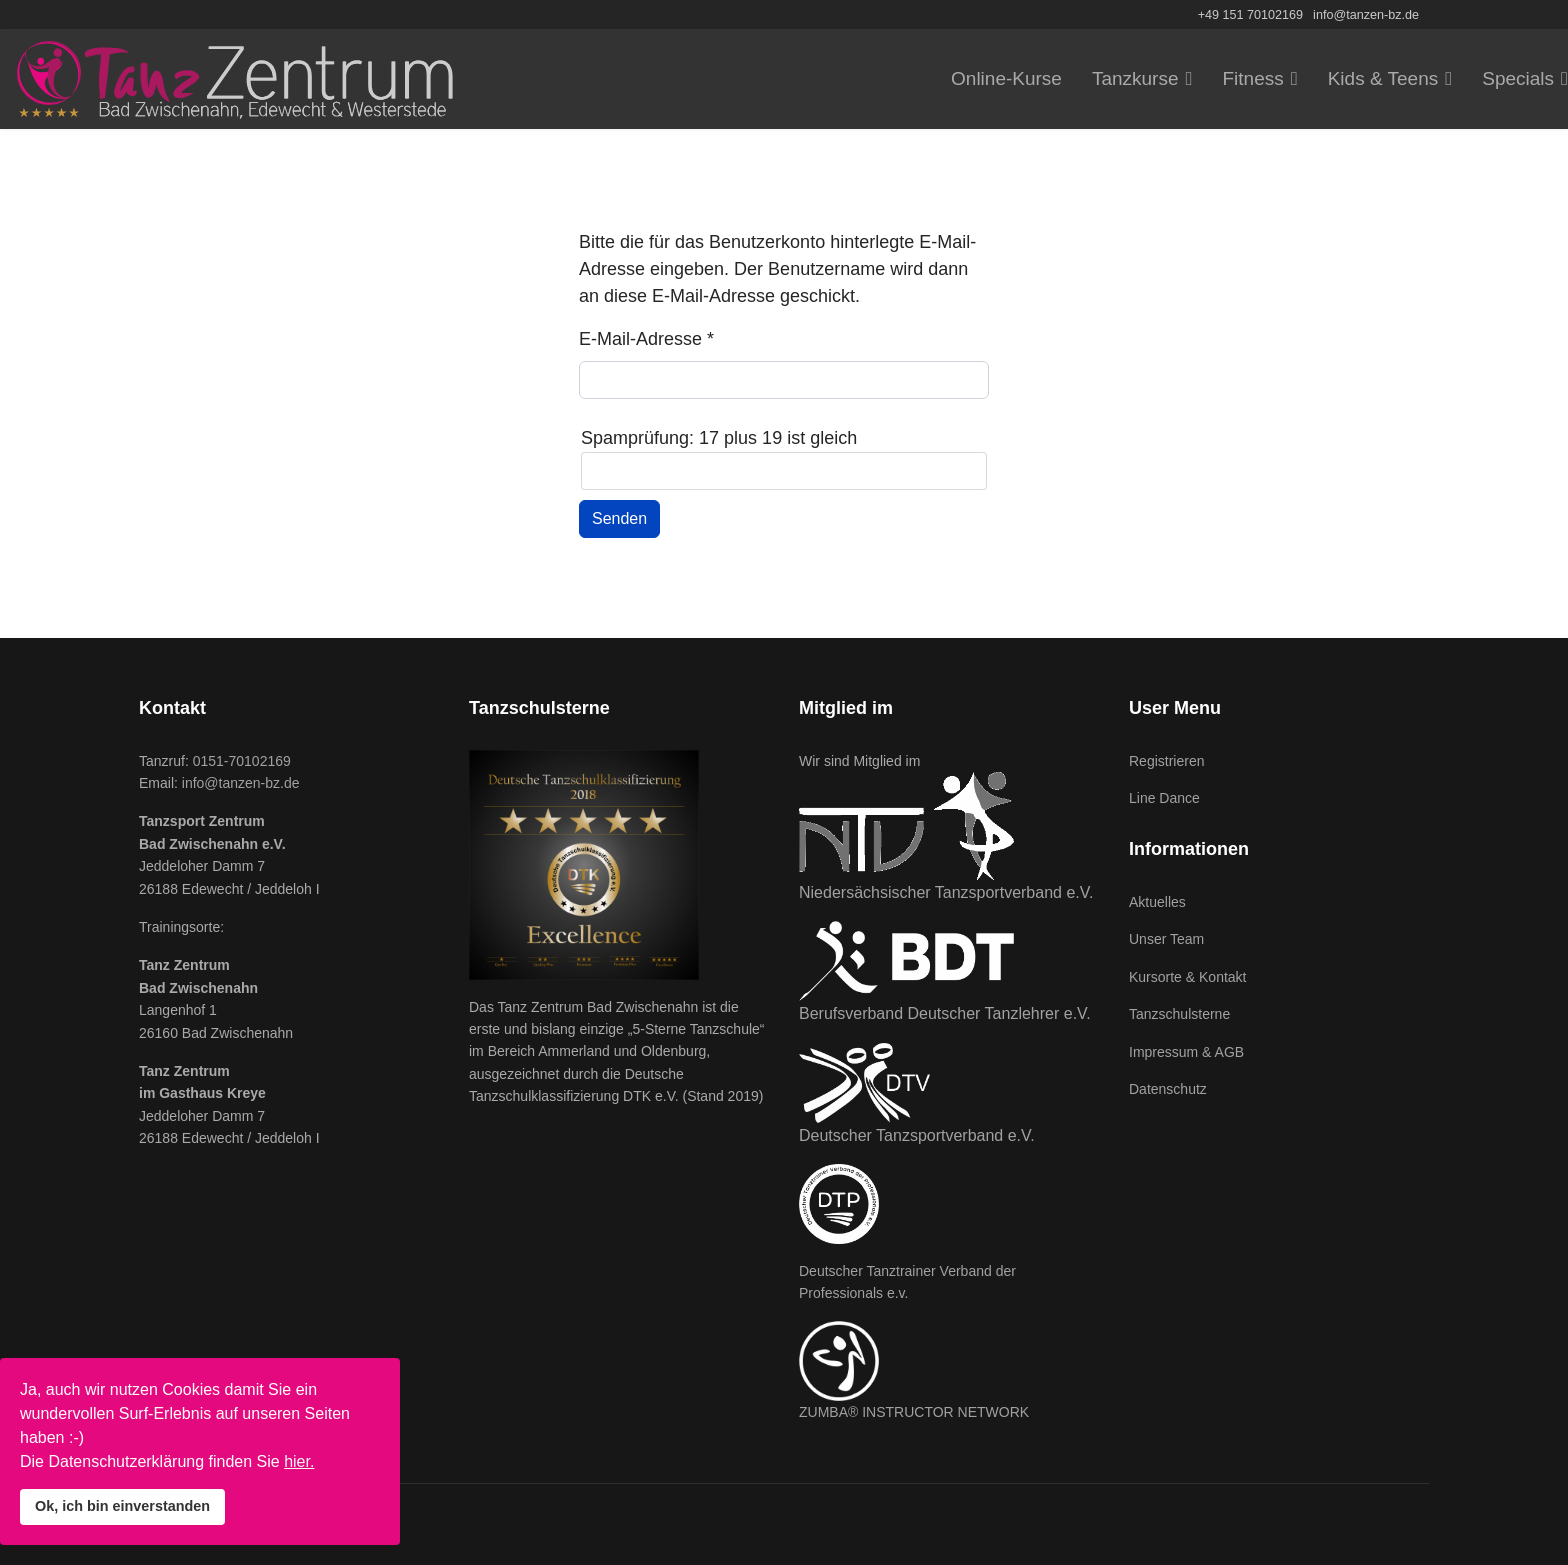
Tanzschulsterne (1179, 1014)
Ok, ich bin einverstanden (122, 1506)
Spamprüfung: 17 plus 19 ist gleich (719, 438)
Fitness (1252, 78)
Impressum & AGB (1186, 1052)
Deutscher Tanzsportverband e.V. (917, 1135)
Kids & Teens (1383, 78)
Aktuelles (1157, 902)
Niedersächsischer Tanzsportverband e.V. (946, 892)
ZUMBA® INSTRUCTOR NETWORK (914, 1412)
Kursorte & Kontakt (1188, 977)
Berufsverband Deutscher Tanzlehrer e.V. (945, 1013)
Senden (619, 518)
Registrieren (1166, 761)
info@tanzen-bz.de (1366, 15)
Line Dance (1164, 798)
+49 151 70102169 (1250, 15)
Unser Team (1166, 939)
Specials (1518, 78)
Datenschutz (1168, 1089)
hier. (299, 1461)
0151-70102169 (242, 761)
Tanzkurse (1135, 78)
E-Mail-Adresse (646, 339)
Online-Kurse (1006, 78)
